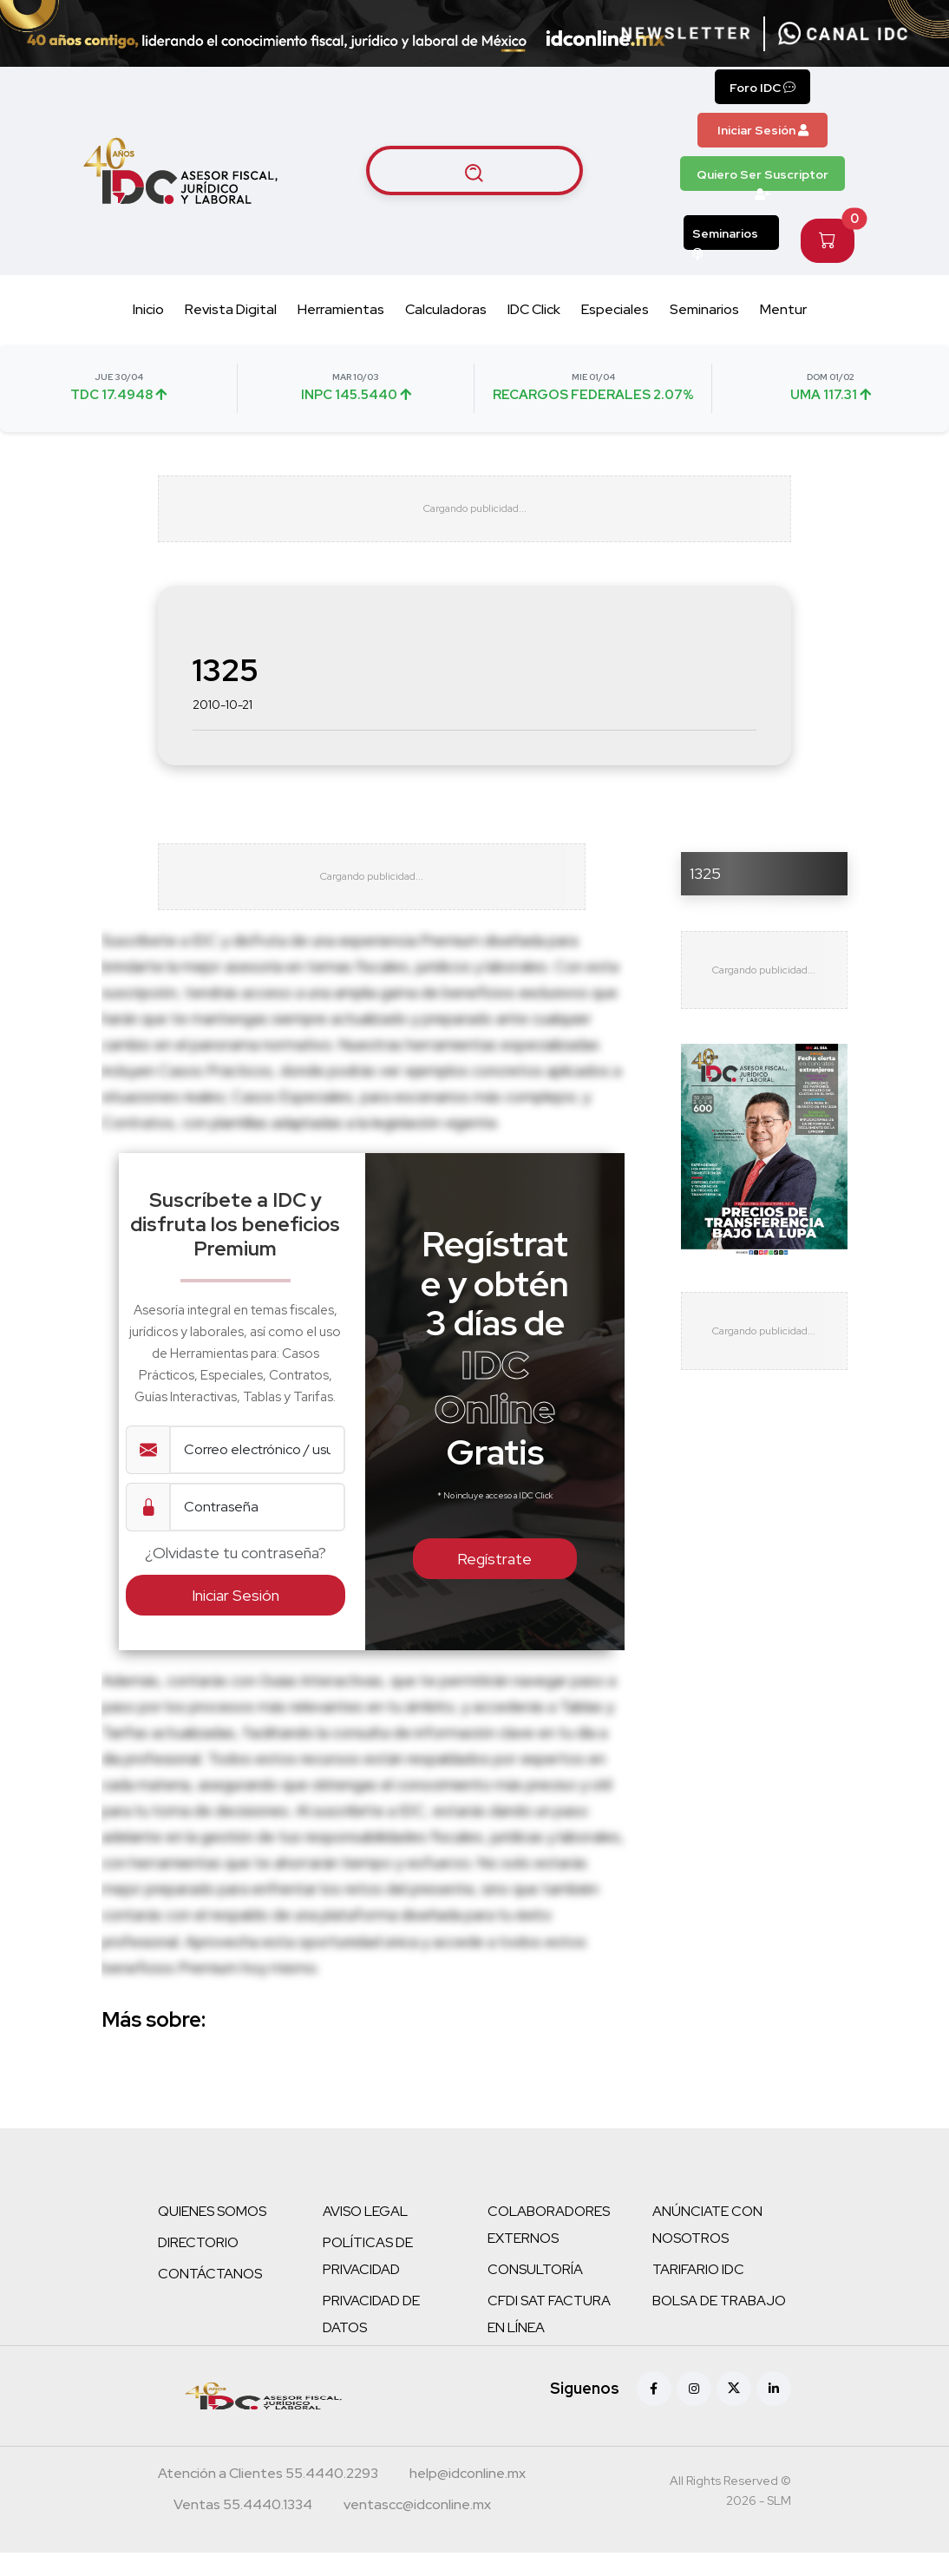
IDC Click (533, 309)
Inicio (148, 309)
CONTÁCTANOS (210, 2297)
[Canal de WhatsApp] (843, 34)
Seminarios (725, 238)
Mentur (783, 309)
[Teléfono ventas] (242, 2530)
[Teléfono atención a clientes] (268, 2499)
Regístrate (494, 1583)
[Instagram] (694, 2412)
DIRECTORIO (198, 2266)
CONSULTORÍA (535, 2293)
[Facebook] (654, 2412)
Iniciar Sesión (762, 130)
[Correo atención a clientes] (467, 2499)
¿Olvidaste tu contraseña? (235, 1577)
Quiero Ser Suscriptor (762, 179)
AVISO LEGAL (365, 2234)
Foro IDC (762, 87)
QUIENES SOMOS (212, 2234)
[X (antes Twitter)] (734, 2412)
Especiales (615, 309)
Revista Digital (231, 309)
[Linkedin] (773, 2412)
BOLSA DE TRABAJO (719, 2324)
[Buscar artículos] (474, 171)
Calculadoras (446, 309)
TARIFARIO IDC (698, 2293)
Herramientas (341, 309)
